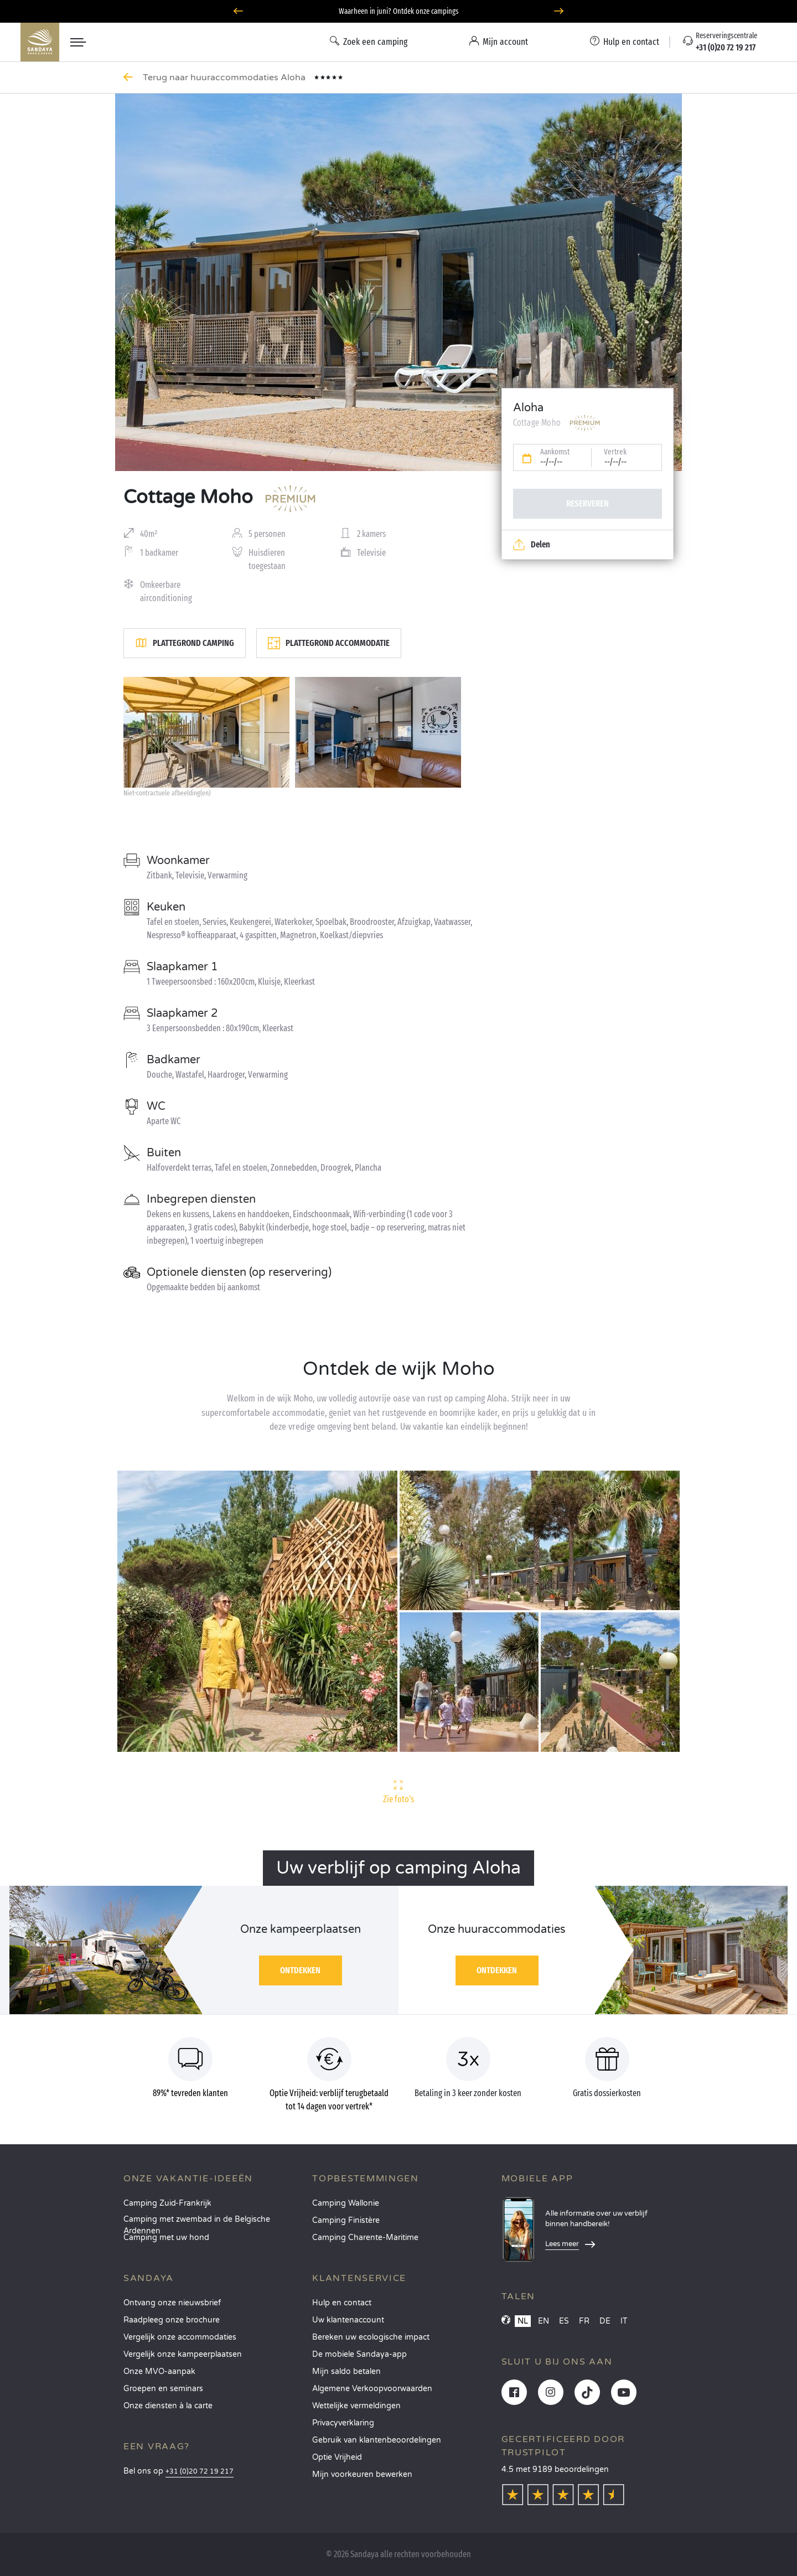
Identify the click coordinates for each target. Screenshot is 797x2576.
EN (543, 2321)
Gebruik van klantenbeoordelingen (376, 2440)
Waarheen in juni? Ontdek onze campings (399, 11)
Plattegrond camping (184, 643)
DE (604, 2321)
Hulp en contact (341, 2303)
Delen (531, 544)
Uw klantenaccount (348, 2320)
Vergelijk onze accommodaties (179, 2337)
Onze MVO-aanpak (159, 2371)
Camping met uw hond (166, 2237)
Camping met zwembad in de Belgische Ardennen (196, 2223)
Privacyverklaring (343, 2423)
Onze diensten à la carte (168, 2406)
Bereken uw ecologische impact (370, 2337)
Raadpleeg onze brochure (171, 2320)
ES (564, 2321)
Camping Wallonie (345, 2203)
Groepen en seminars (163, 2388)
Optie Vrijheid (337, 2457)
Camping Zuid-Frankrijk (167, 2203)
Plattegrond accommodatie (329, 643)
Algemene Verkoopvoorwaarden (372, 2388)
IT (624, 2321)
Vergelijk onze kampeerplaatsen (182, 2354)
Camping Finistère (346, 2220)
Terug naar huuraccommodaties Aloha (225, 77)
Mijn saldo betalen (346, 2371)
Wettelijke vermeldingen (356, 2406)
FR (584, 2321)
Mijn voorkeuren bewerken (362, 2474)
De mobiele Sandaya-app (359, 2354)
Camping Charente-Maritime (365, 2237)
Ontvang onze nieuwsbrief (172, 2303)
